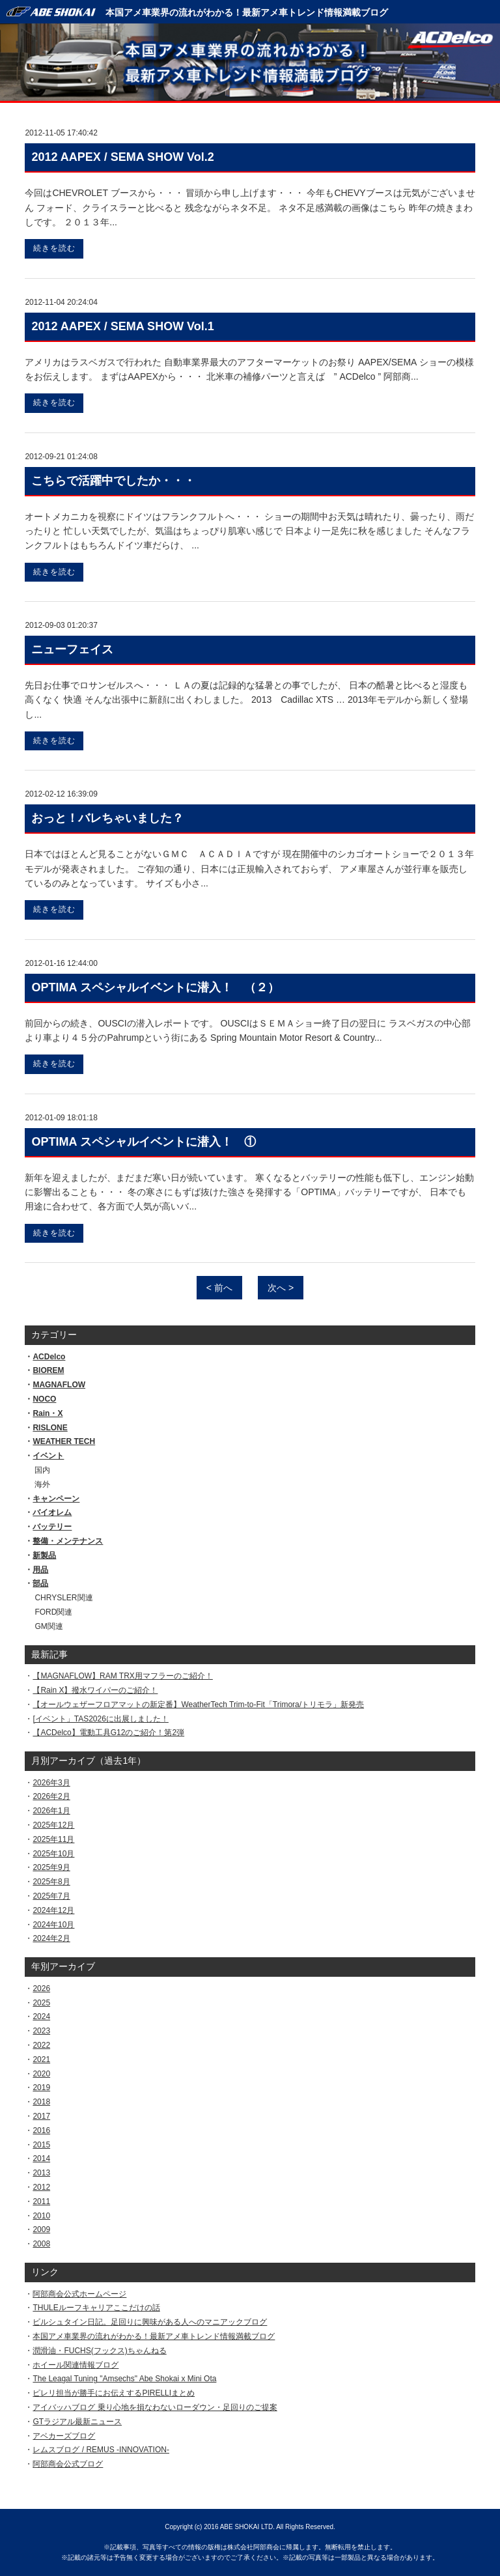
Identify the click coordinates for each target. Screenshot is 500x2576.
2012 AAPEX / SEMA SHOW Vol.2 (122, 156)
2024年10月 (53, 1924)
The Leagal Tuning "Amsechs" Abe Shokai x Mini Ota (124, 2378)
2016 (41, 2130)
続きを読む (54, 248)
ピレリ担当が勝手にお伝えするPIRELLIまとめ (114, 2393)
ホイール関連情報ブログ (75, 2365)
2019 (41, 2087)
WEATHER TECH (64, 1441)
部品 (40, 1583)
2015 (41, 2144)
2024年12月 (53, 1910)
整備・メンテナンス (68, 1541)
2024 (41, 2016)
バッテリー (52, 1526)
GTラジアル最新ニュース (77, 2421)
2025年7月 (51, 1896)
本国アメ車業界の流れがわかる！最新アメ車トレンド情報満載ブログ (246, 12)
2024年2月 (51, 1938)
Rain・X (47, 1413)
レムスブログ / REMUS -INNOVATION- (101, 2449)
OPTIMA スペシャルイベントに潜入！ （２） (155, 987)
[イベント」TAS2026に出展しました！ (100, 1718)
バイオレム (52, 1512)
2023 (41, 2030)
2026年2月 (51, 1796)
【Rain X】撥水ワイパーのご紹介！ (95, 1690)
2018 (41, 2101)
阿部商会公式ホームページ (79, 2294)
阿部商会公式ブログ (68, 2464)
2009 (41, 2229)
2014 (41, 2158)
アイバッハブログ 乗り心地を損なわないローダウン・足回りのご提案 (155, 2407)
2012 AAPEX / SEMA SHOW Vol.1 (122, 326)
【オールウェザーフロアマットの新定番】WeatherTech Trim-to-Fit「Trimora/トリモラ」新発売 (198, 1704)
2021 (41, 2059)
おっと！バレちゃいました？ (107, 818)
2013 (41, 2172)
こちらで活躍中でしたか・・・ (113, 480)
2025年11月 (53, 1839)
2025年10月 (53, 1853)
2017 (41, 2116)
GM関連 (48, 1626)
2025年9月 (51, 1867)
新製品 (44, 1555)
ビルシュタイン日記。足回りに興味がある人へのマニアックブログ (150, 2322)
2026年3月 (51, 1782)
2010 (41, 2215)
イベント (48, 1455)
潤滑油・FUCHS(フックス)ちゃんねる (99, 2350)
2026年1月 (51, 1810)
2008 (41, 2243)
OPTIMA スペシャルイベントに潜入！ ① (143, 1141)
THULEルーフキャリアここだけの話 (96, 2307)
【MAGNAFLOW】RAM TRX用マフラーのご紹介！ (122, 1675)
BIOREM (48, 1370)
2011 (41, 2201)
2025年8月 (51, 1881)
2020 (41, 2073)
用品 (40, 1569)
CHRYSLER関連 (63, 1597)
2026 (41, 1988)
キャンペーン (56, 1498)
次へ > (281, 1287)
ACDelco (49, 1356)
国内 (42, 1470)
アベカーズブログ (64, 2436)
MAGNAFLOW (59, 1384)
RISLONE (50, 1427)
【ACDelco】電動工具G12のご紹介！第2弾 (108, 1732)
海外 (42, 1484)
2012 (41, 2187)
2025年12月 (53, 1825)
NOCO (44, 1399)
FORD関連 (53, 1612)
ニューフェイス (72, 649)
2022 (41, 2045)
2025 (41, 2002)
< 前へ (219, 1287)
